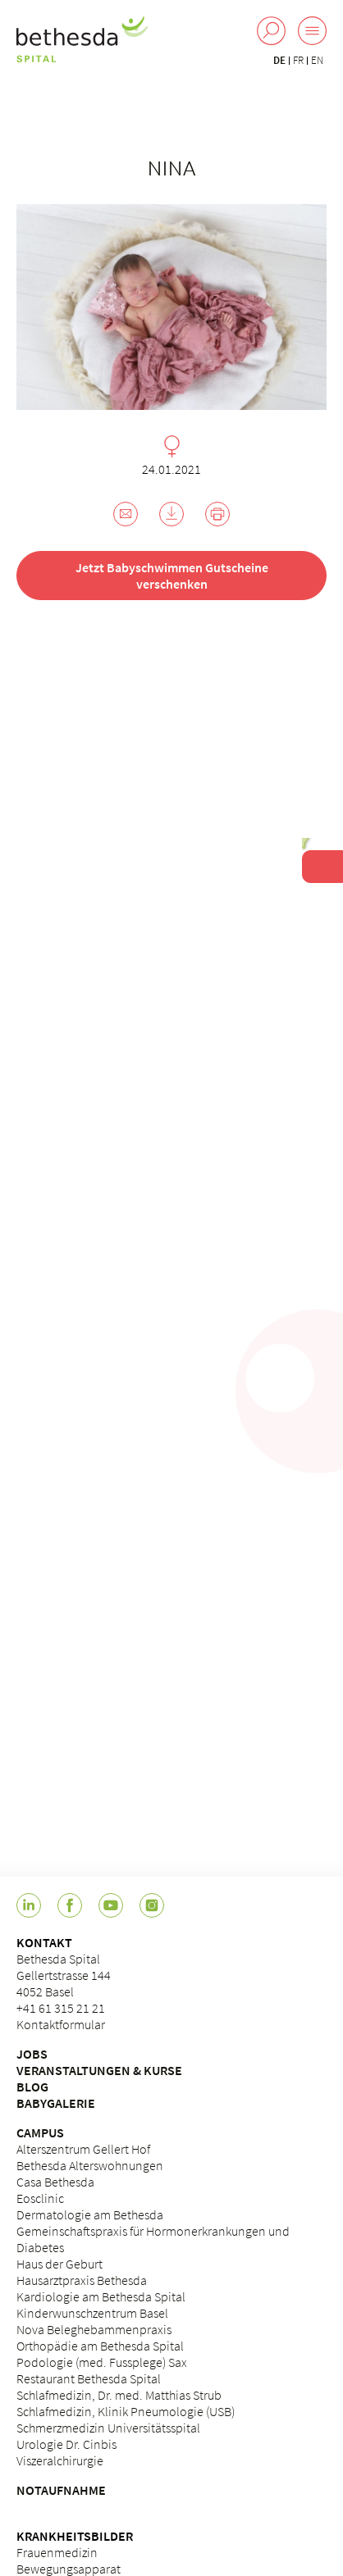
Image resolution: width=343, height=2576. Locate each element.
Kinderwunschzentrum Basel (92, 2313)
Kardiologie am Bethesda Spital (100, 2296)
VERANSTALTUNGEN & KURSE (99, 2070)
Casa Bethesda (55, 2181)
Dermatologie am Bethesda (89, 2214)
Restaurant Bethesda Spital (88, 2378)
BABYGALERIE (55, 2103)
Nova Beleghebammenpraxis (94, 2329)
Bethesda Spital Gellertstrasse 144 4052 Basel (63, 1975)
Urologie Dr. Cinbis (66, 2444)
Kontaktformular (60, 2024)
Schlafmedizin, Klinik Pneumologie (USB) (125, 2411)
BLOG (32, 2086)
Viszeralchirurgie (59, 2460)
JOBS (32, 2054)
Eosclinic (40, 2198)
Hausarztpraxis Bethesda (81, 2280)
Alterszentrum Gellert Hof (83, 2149)
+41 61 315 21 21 (60, 2008)
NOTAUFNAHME (61, 2490)
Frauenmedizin (57, 2552)
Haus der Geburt (59, 2263)
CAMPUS (40, 2132)
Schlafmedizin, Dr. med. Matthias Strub (119, 2395)
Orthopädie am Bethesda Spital (100, 2345)
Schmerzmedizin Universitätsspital (108, 2427)
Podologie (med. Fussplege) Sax (101, 2362)
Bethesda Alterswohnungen (89, 2165)
